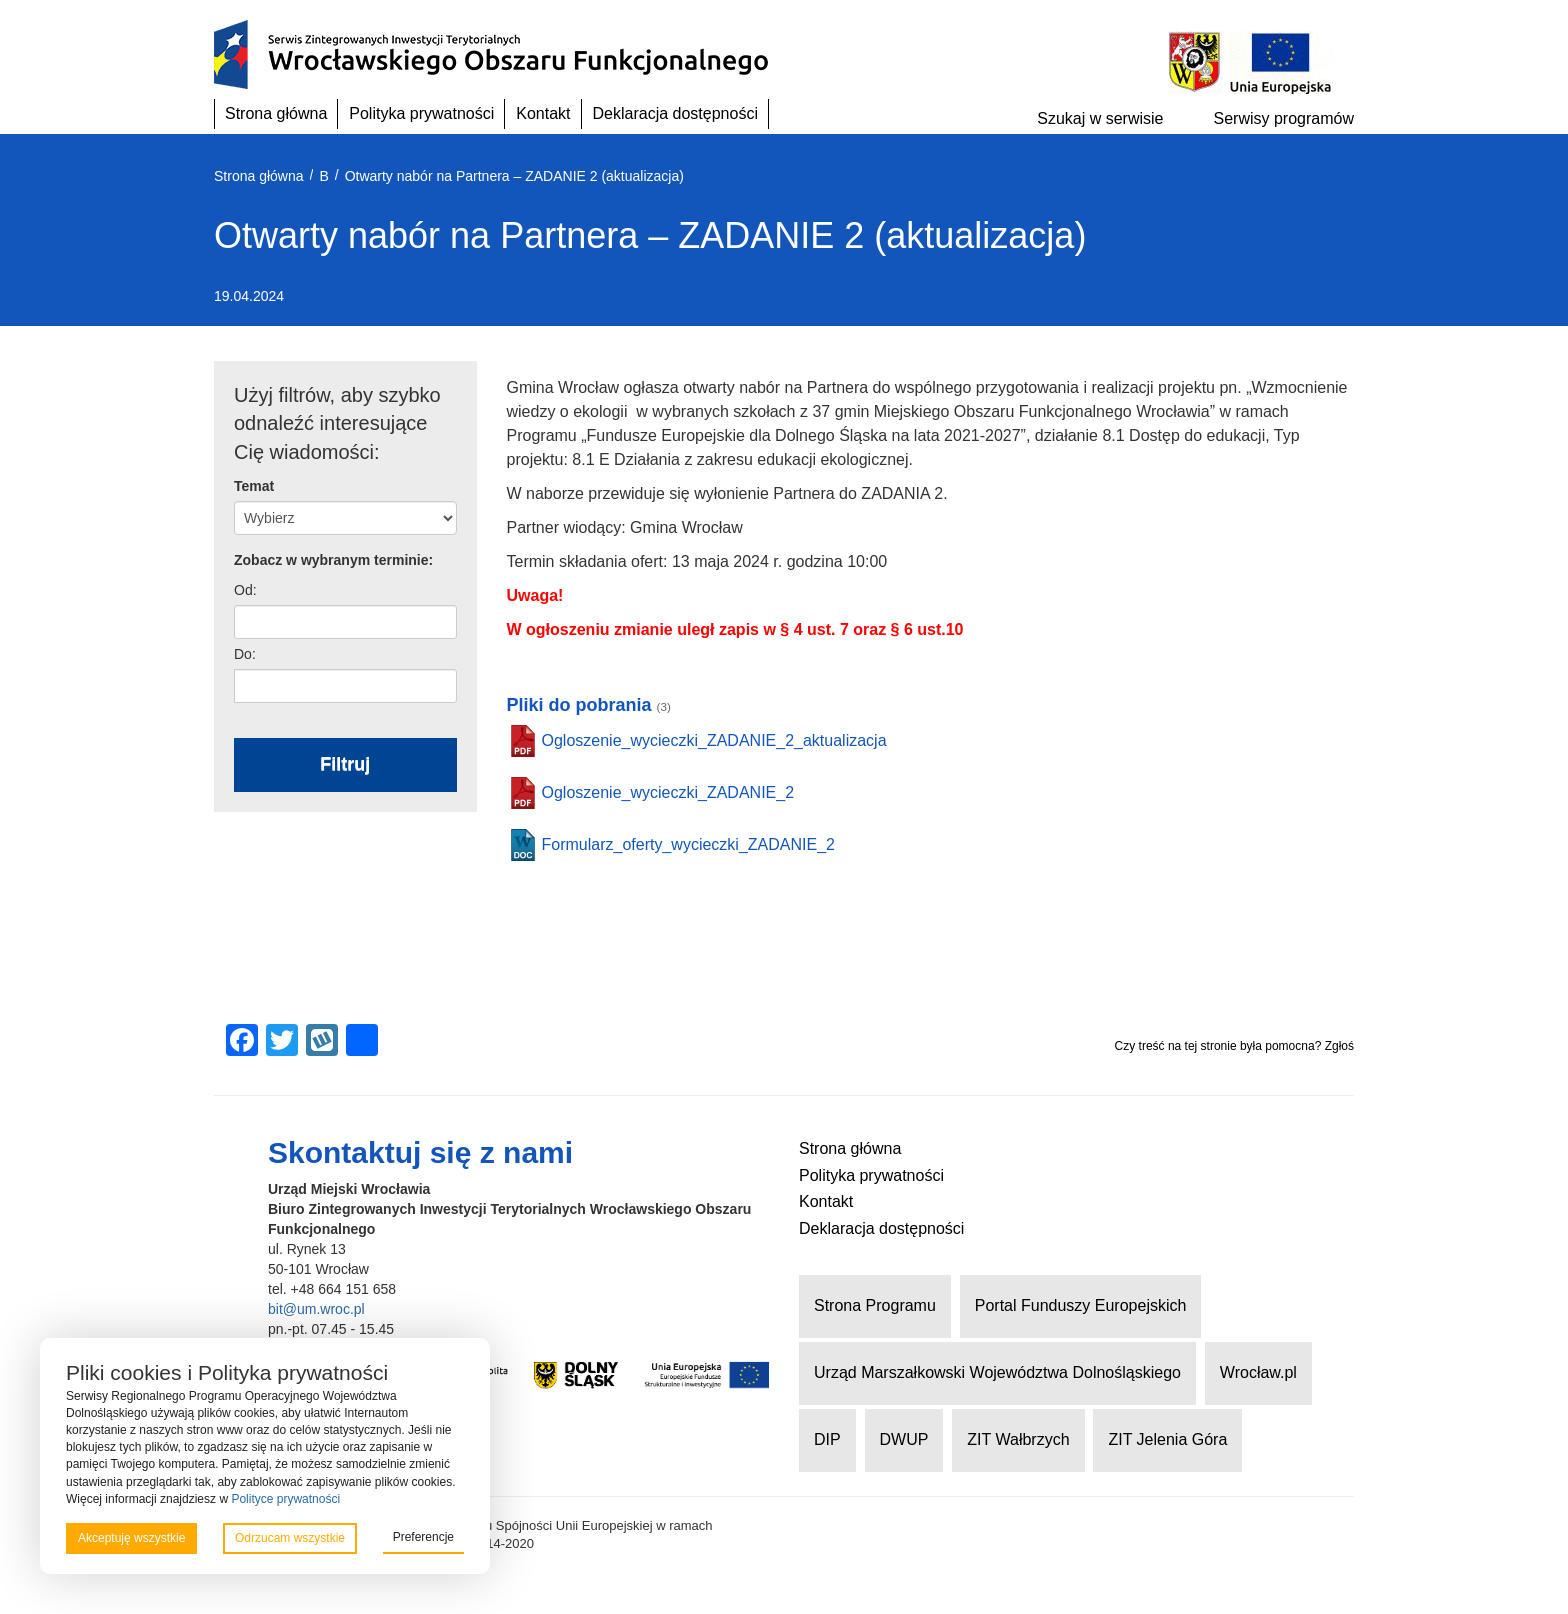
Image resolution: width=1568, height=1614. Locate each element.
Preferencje (423, 1537)
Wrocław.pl (1258, 1372)
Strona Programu (875, 1305)
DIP (827, 1439)
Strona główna (276, 113)
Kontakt (543, 113)
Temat (254, 486)
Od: (245, 590)
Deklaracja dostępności (675, 113)
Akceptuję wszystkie (131, 1538)
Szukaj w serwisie (1100, 118)
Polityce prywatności (285, 1499)
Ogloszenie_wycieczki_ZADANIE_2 (668, 792)
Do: (245, 654)
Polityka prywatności (421, 113)
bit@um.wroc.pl (316, 1309)
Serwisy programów (1284, 118)
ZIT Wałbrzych (1018, 1439)
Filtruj (345, 764)
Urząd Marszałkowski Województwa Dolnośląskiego (997, 1372)
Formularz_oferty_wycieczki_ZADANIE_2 (688, 844)
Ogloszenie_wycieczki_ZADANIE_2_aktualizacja (714, 740)
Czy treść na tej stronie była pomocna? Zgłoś (1234, 1046)
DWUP (904, 1439)
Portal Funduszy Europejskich (1081, 1305)
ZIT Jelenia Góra (1167, 1439)
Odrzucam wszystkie (290, 1538)
